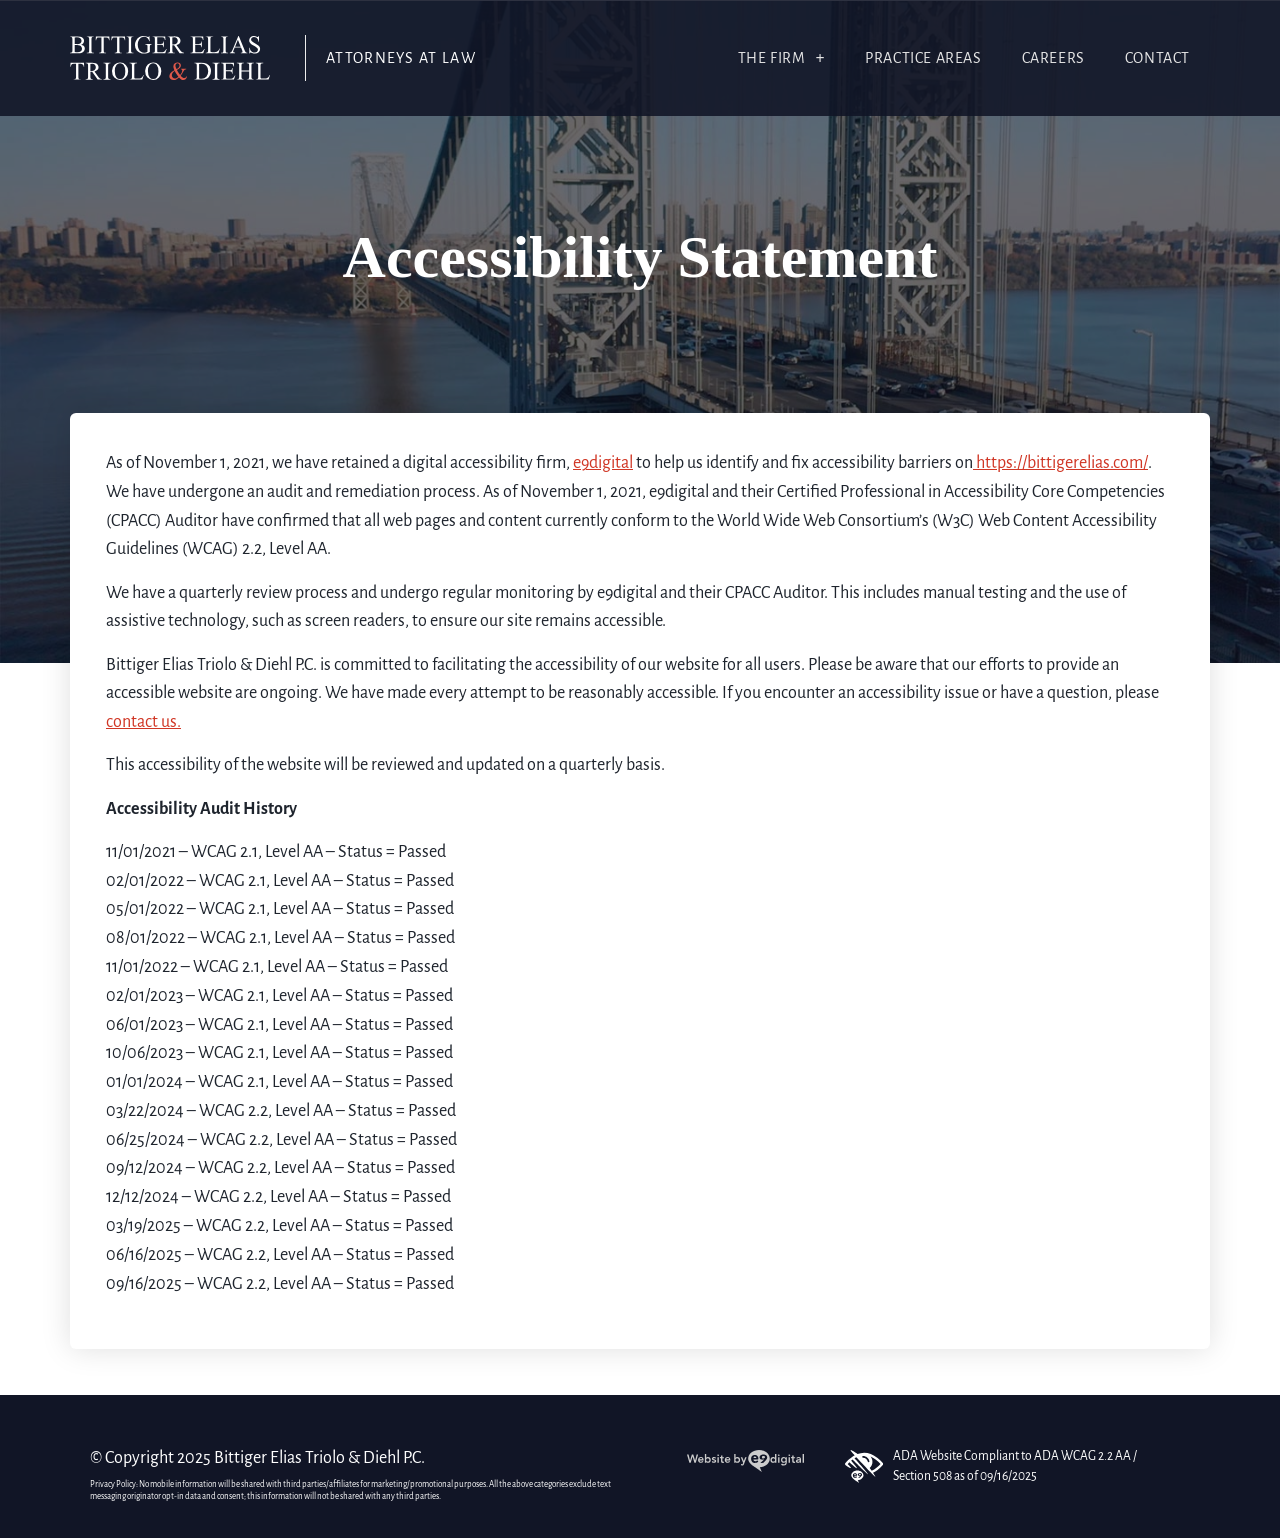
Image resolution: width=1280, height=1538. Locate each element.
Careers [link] (1053, 58)
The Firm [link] (782, 58)
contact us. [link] (143, 722)
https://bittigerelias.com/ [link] (1060, 463)
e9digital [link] (603, 463)
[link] (170, 57)
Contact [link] (1157, 58)
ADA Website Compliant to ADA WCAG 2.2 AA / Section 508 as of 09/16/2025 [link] (991, 1466)
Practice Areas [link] (923, 58)
